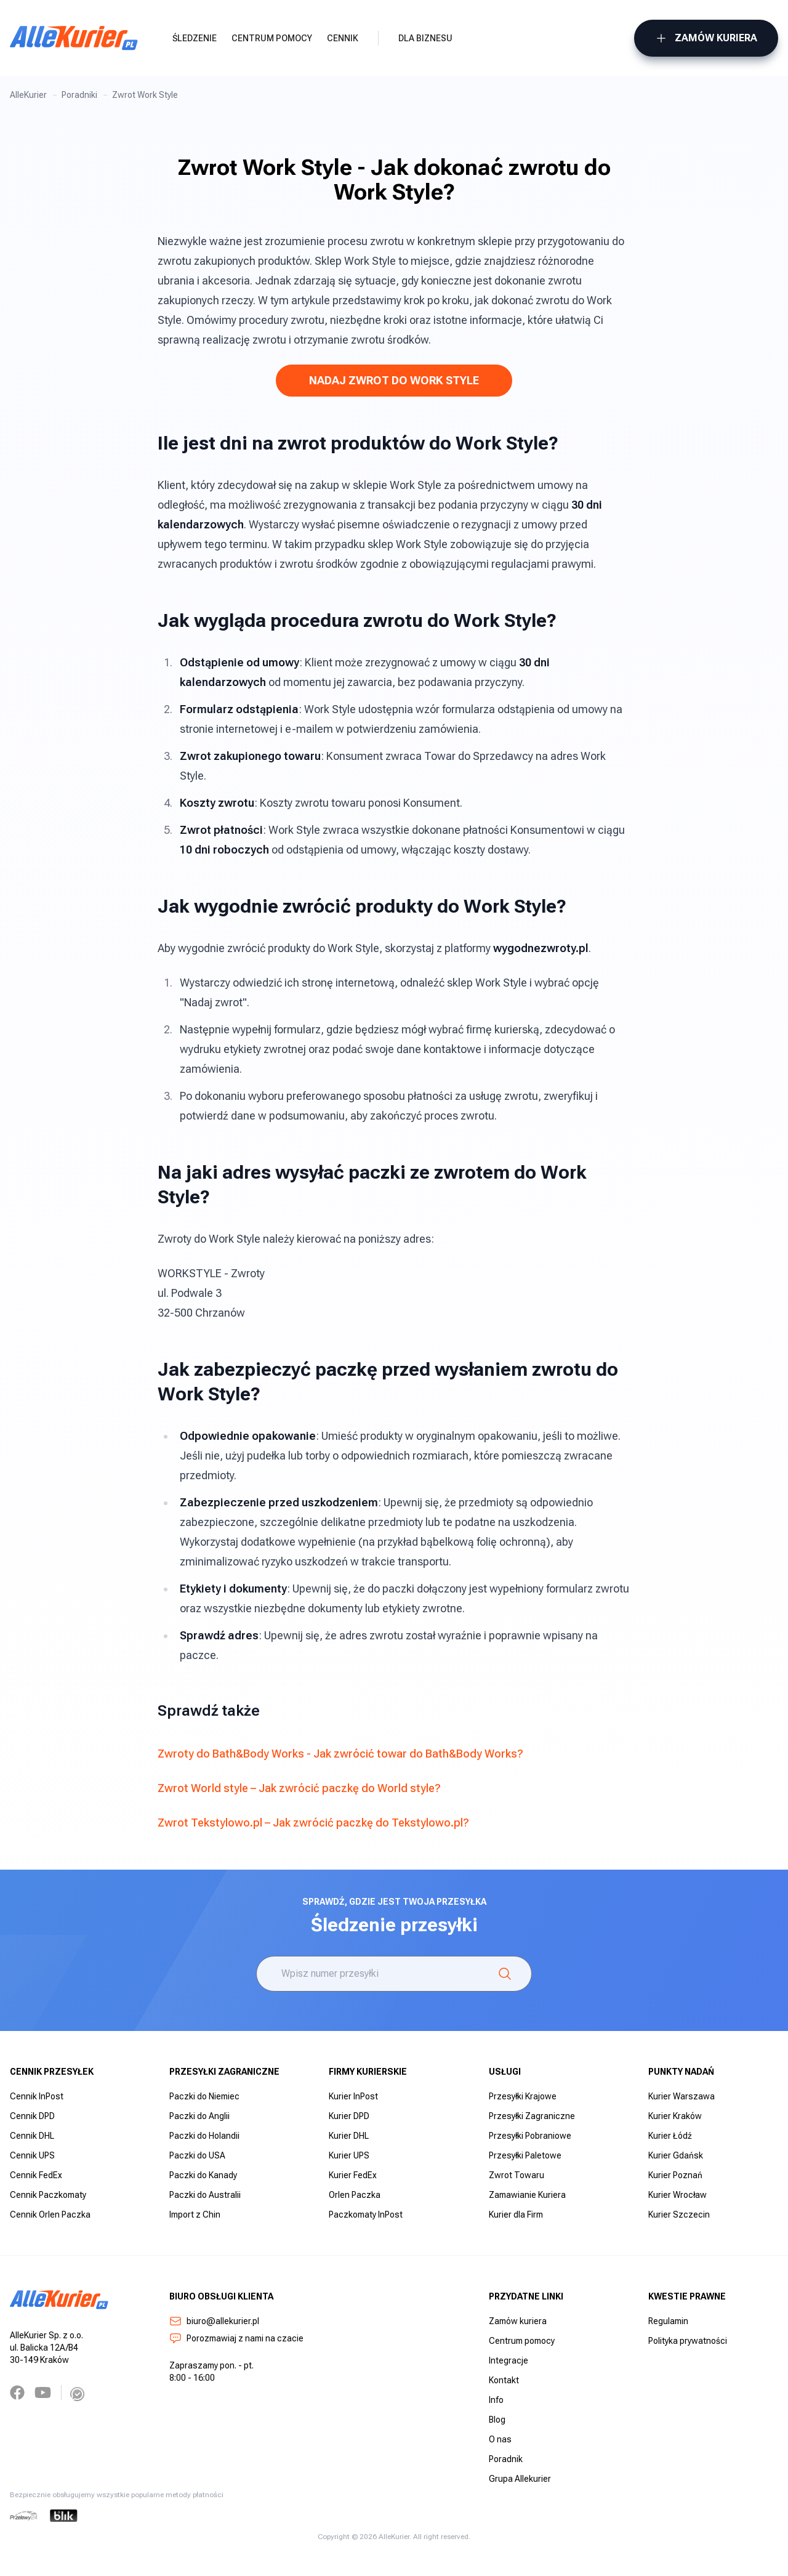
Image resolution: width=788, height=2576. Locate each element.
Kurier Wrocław (677, 2195)
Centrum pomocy (271, 38)
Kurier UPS (349, 2155)
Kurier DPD (349, 2116)
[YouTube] (42, 2392)
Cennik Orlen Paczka (50, 2214)
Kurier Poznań (675, 2175)
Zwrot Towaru (516, 2175)
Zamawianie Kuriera (527, 2195)
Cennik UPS (32, 2155)
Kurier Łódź (670, 2136)
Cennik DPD (32, 2116)
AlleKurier (28, 95)
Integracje (508, 2360)
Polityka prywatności (687, 2341)
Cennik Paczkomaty (48, 2195)
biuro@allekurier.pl (214, 2321)
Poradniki (79, 95)
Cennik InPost (36, 2096)
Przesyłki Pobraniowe (530, 2136)
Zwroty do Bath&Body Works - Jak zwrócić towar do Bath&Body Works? (340, 1753)
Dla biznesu (425, 38)
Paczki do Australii (205, 2195)
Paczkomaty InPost (366, 2214)
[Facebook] (17, 2392)
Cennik (342, 38)
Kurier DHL (349, 2136)
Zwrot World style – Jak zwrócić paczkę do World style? (299, 1788)
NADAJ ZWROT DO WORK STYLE (394, 380)
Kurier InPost (353, 2096)
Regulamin (668, 2321)
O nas (500, 2439)
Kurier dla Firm (516, 2214)
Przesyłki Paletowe (525, 2155)
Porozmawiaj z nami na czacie (236, 2338)
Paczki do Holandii (204, 2136)
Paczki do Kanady (203, 2175)
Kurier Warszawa (681, 2096)
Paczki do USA (197, 2155)
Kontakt (504, 2380)
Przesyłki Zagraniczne (532, 2116)
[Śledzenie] (504, 1973)
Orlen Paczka (354, 2195)
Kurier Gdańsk (675, 2155)
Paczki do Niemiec (204, 2096)
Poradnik (506, 2459)
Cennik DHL (32, 2136)
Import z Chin (194, 2214)
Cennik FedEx (36, 2175)
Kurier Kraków (675, 2116)
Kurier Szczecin (679, 2214)
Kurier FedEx (353, 2175)
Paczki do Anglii (199, 2116)
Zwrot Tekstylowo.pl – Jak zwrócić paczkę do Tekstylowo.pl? (313, 1822)
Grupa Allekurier (520, 2479)
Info (496, 2400)
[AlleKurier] (74, 38)
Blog (497, 2420)
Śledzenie (194, 38)
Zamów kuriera (706, 38)
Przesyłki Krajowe (523, 2096)
